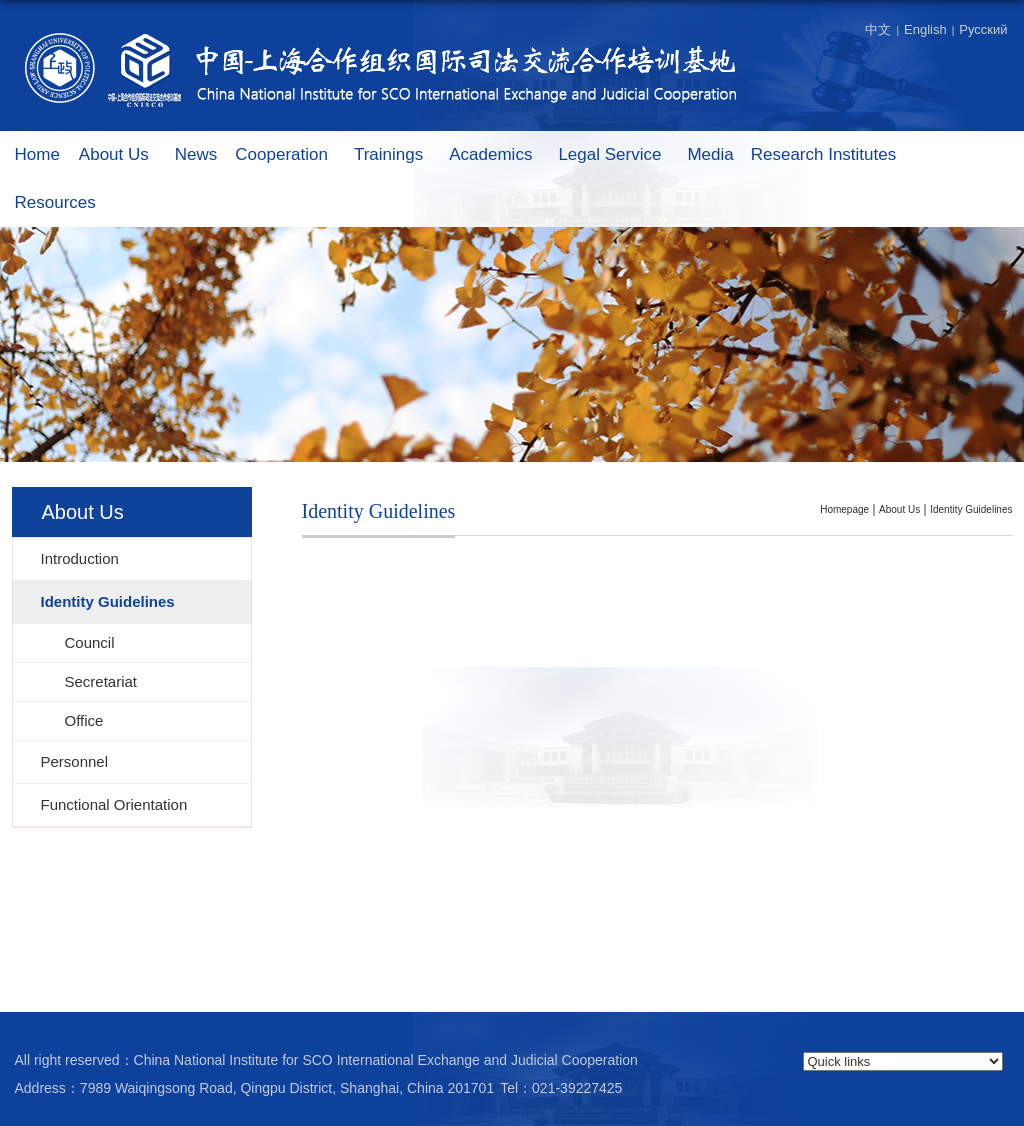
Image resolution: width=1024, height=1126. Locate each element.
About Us (124, 155)
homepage (844, 509)
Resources (65, 203)
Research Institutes (834, 155)
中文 (878, 29)
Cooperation (291, 155)
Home (37, 154)
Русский (983, 29)
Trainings (398, 155)
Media (710, 154)
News (196, 154)
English (925, 29)
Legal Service (619, 155)
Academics (500, 155)
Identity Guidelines (971, 509)
